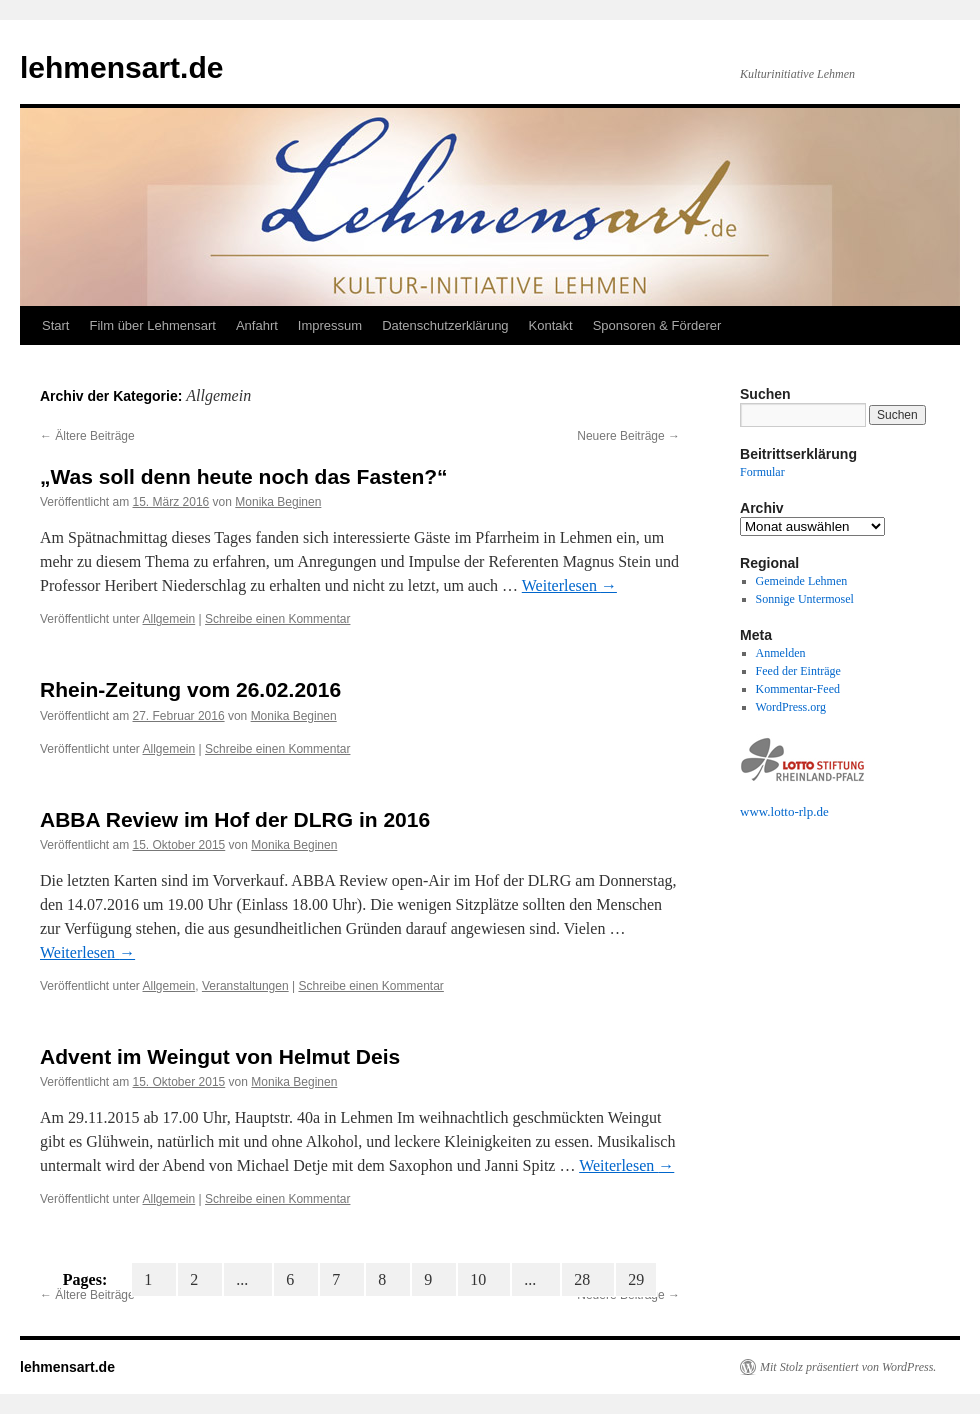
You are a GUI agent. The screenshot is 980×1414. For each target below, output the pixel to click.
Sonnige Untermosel (805, 599)
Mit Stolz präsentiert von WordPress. (848, 1367)
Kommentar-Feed (798, 689)
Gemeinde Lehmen (802, 581)
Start (55, 325)
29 (636, 1279)
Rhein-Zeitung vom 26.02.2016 (190, 689)
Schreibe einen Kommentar (277, 619)
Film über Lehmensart (152, 325)
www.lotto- (769, 811)
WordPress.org (791, 707)
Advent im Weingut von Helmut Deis (220, 1056)
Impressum (330, 325)
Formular (762, 472)
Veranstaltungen (245, 986)
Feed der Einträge (798, 671)
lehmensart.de (121, 67)
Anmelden (781, 653)
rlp (806, 811)
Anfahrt (257, 325)
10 (484, 1279)
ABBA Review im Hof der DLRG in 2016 (235, 819)
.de (821, 811)
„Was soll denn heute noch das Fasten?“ (244, 476)
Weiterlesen (569, 585)
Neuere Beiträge (628, 436)
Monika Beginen (278, 502)
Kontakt (551, 325)
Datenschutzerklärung (445, 325)
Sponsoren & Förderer (657, 325)
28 (588, 1279)
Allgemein (169, 619)
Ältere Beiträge (87, 436)
